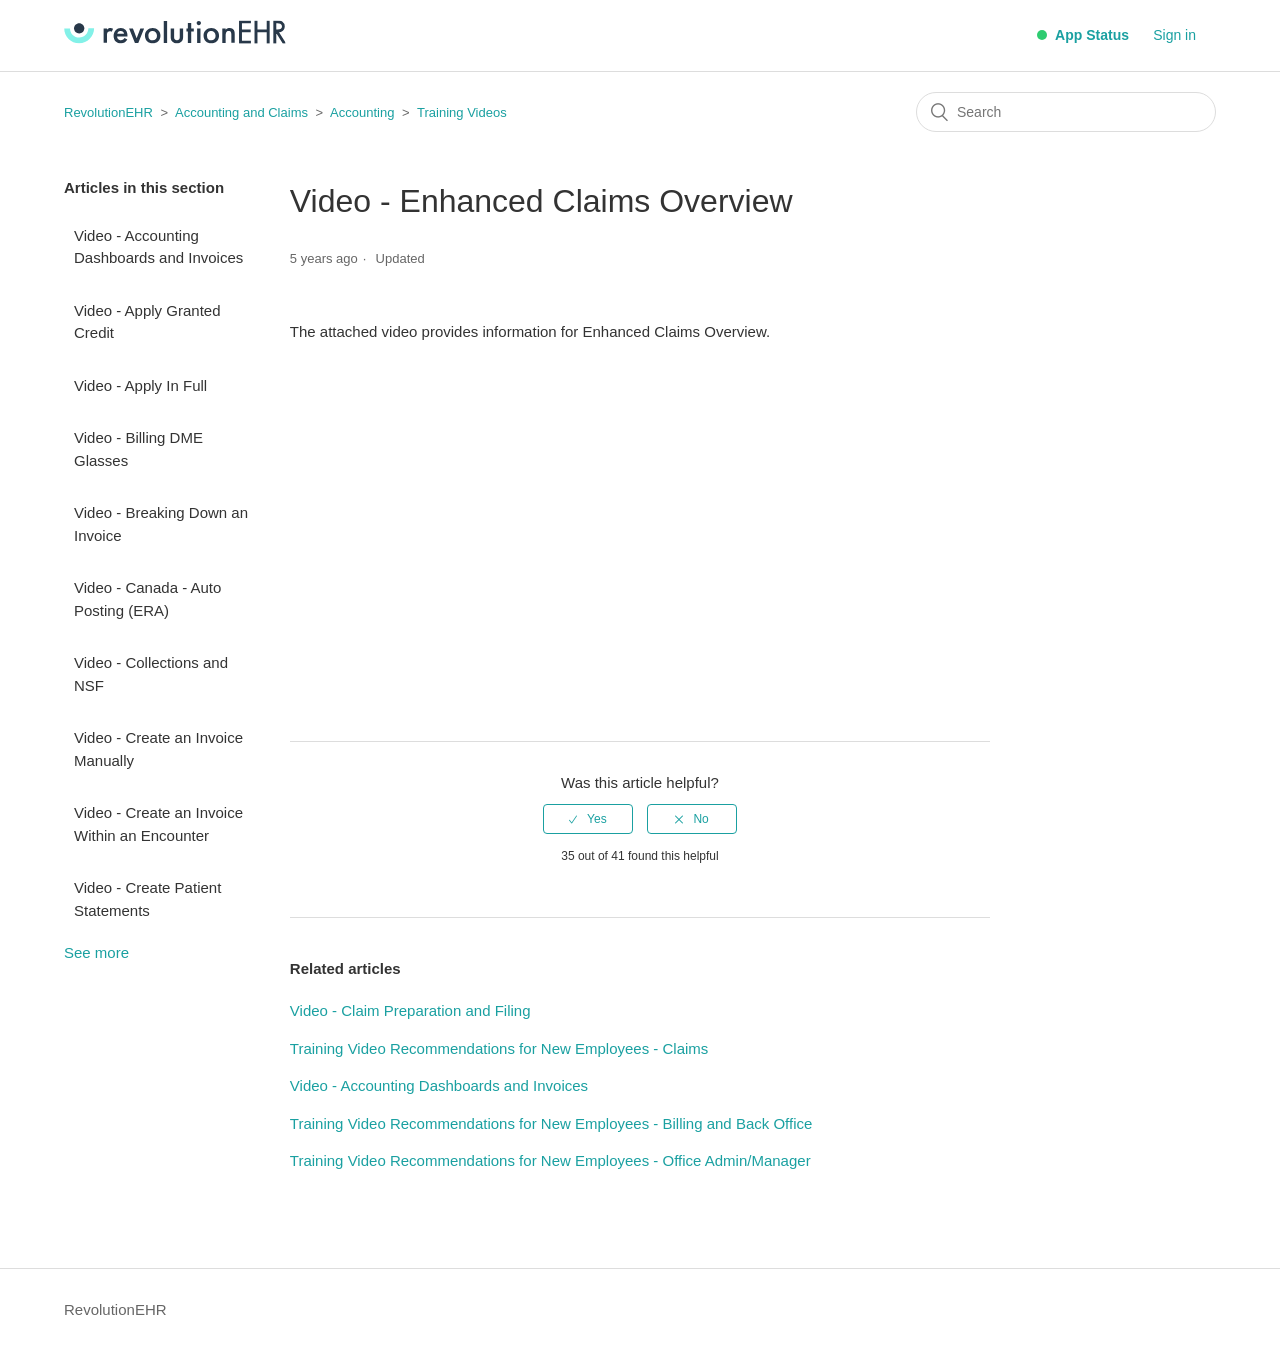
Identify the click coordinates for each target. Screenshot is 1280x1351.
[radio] (588, 819)
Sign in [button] (1174, 35)
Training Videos (462, 112)
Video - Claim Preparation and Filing (410, 1010)
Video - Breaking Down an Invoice (161, 524)
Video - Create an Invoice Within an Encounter (158, 824)
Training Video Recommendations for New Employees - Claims (499, 1048)
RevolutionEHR (108, 112)
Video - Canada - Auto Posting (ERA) (147, 599)
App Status (1083, 35)
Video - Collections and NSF (151, 674)
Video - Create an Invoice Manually (158, 749)
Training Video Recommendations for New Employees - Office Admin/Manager (550, 1160)
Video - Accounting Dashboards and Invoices (158, 247)
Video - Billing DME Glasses (138, 449)
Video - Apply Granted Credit (147, 322)
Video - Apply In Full (140, 385)
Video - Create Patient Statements (147, 899)
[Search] (1066, 112)
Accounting (362, 112)
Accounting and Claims (241, 112)
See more (96, 952)
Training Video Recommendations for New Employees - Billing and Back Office (551, 1123)
